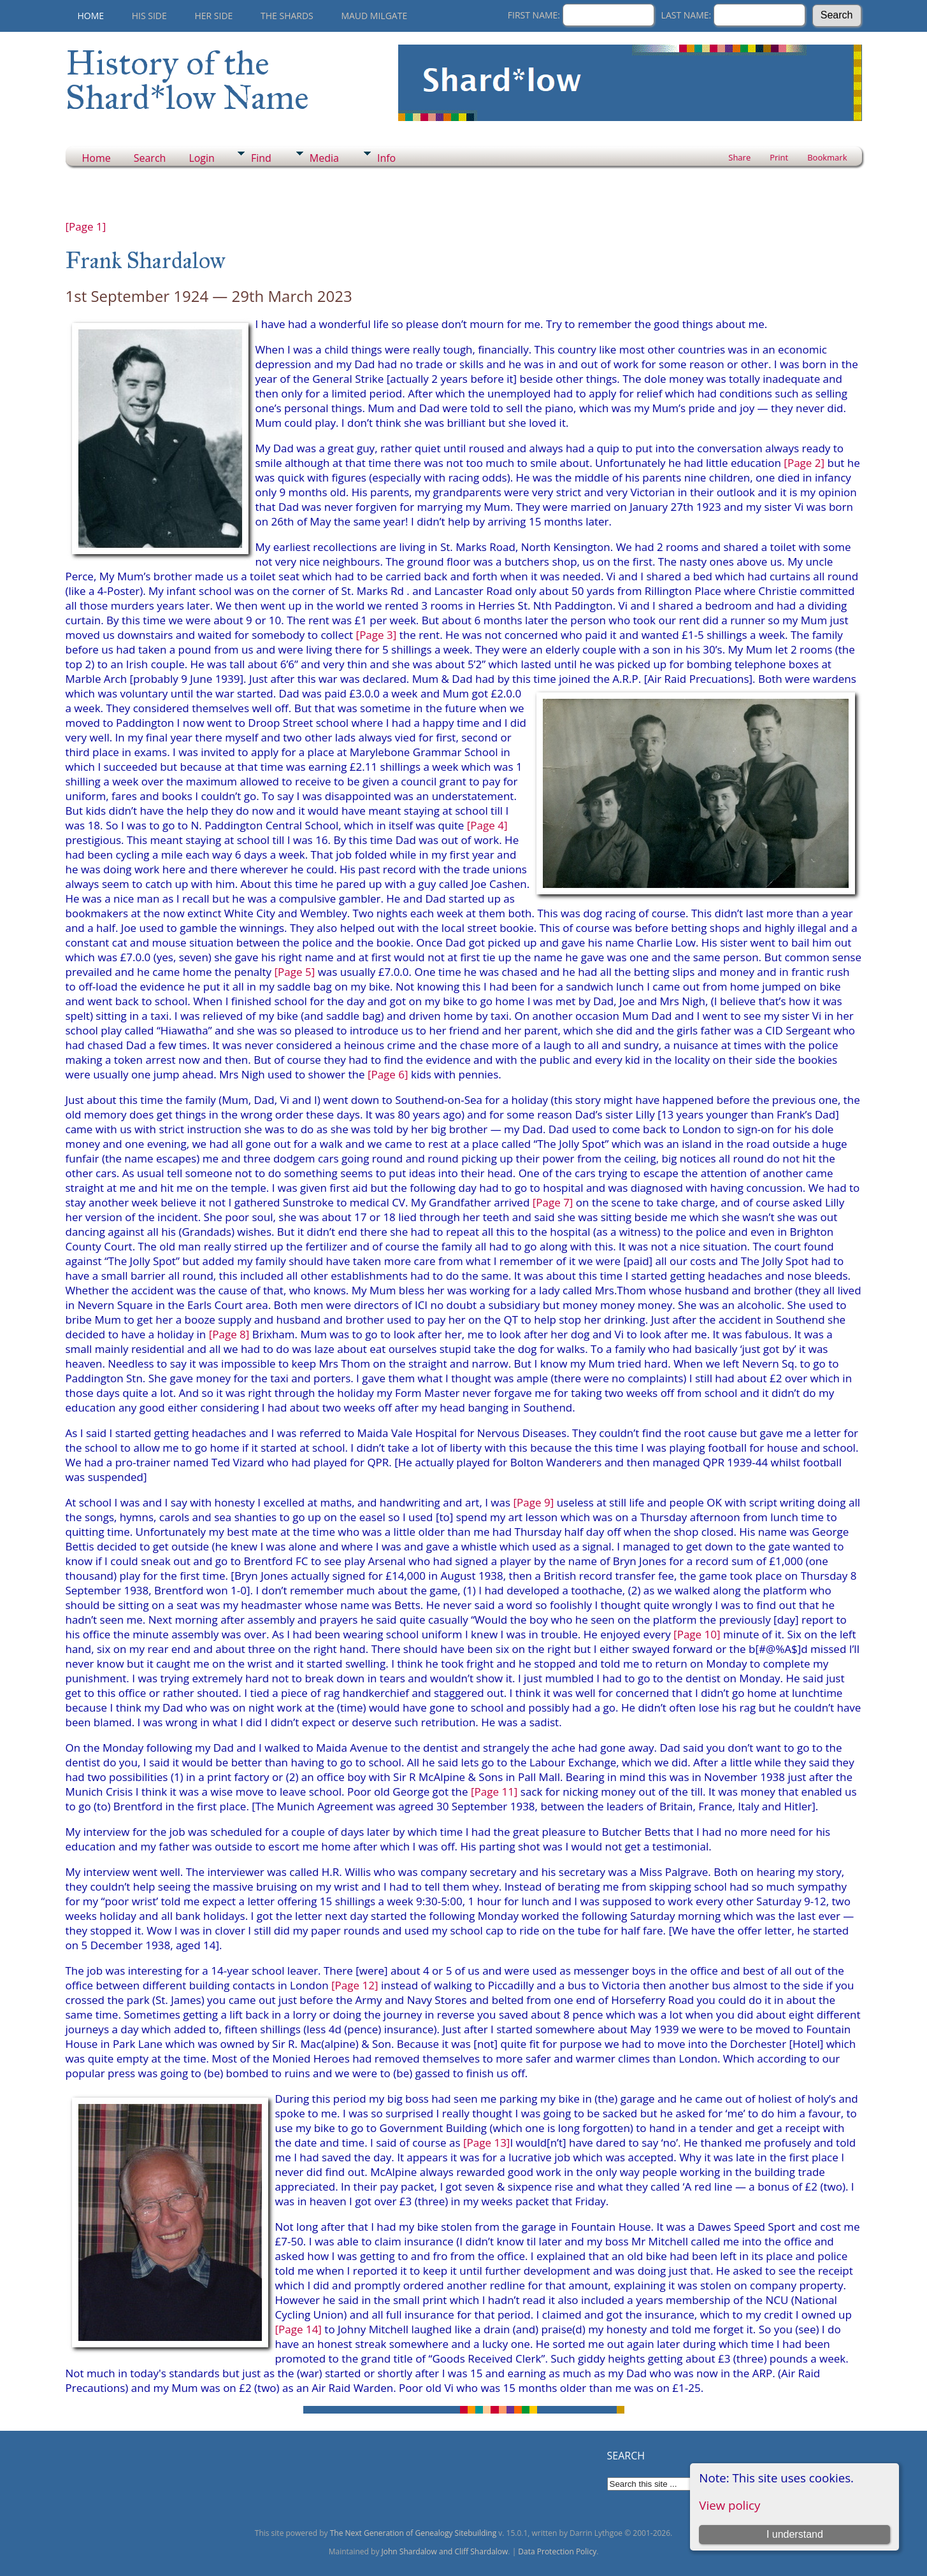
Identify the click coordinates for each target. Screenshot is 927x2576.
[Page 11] (494, 1791)
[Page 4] (487, 825)
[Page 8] (229, 1334)
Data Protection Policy (557, 2551)
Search (150, 158)
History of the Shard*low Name (187, 80)
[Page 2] (804, 462)
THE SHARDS (287, 16)
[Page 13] (486, 2142)
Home (91, 16)
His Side (149, 16)
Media (324, 158)
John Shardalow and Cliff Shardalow (445, 2551)
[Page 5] (295, 971)
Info (386, 158)
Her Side (213, 16)
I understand (794, 2534)
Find (261, 158)
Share (739, 157)
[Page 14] (298, 2329)
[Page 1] (86, 226)
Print (779, 157)
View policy (729, 2505)
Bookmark (827, 157)
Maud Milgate (374, 16)
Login (202, 158)
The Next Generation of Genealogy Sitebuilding (413, 2533)
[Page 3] (376, 634)
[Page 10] (696, 1634)
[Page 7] (553, 1202)
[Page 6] (388, 1074)
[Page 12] (354, 1985)
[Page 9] (534, 1502)
